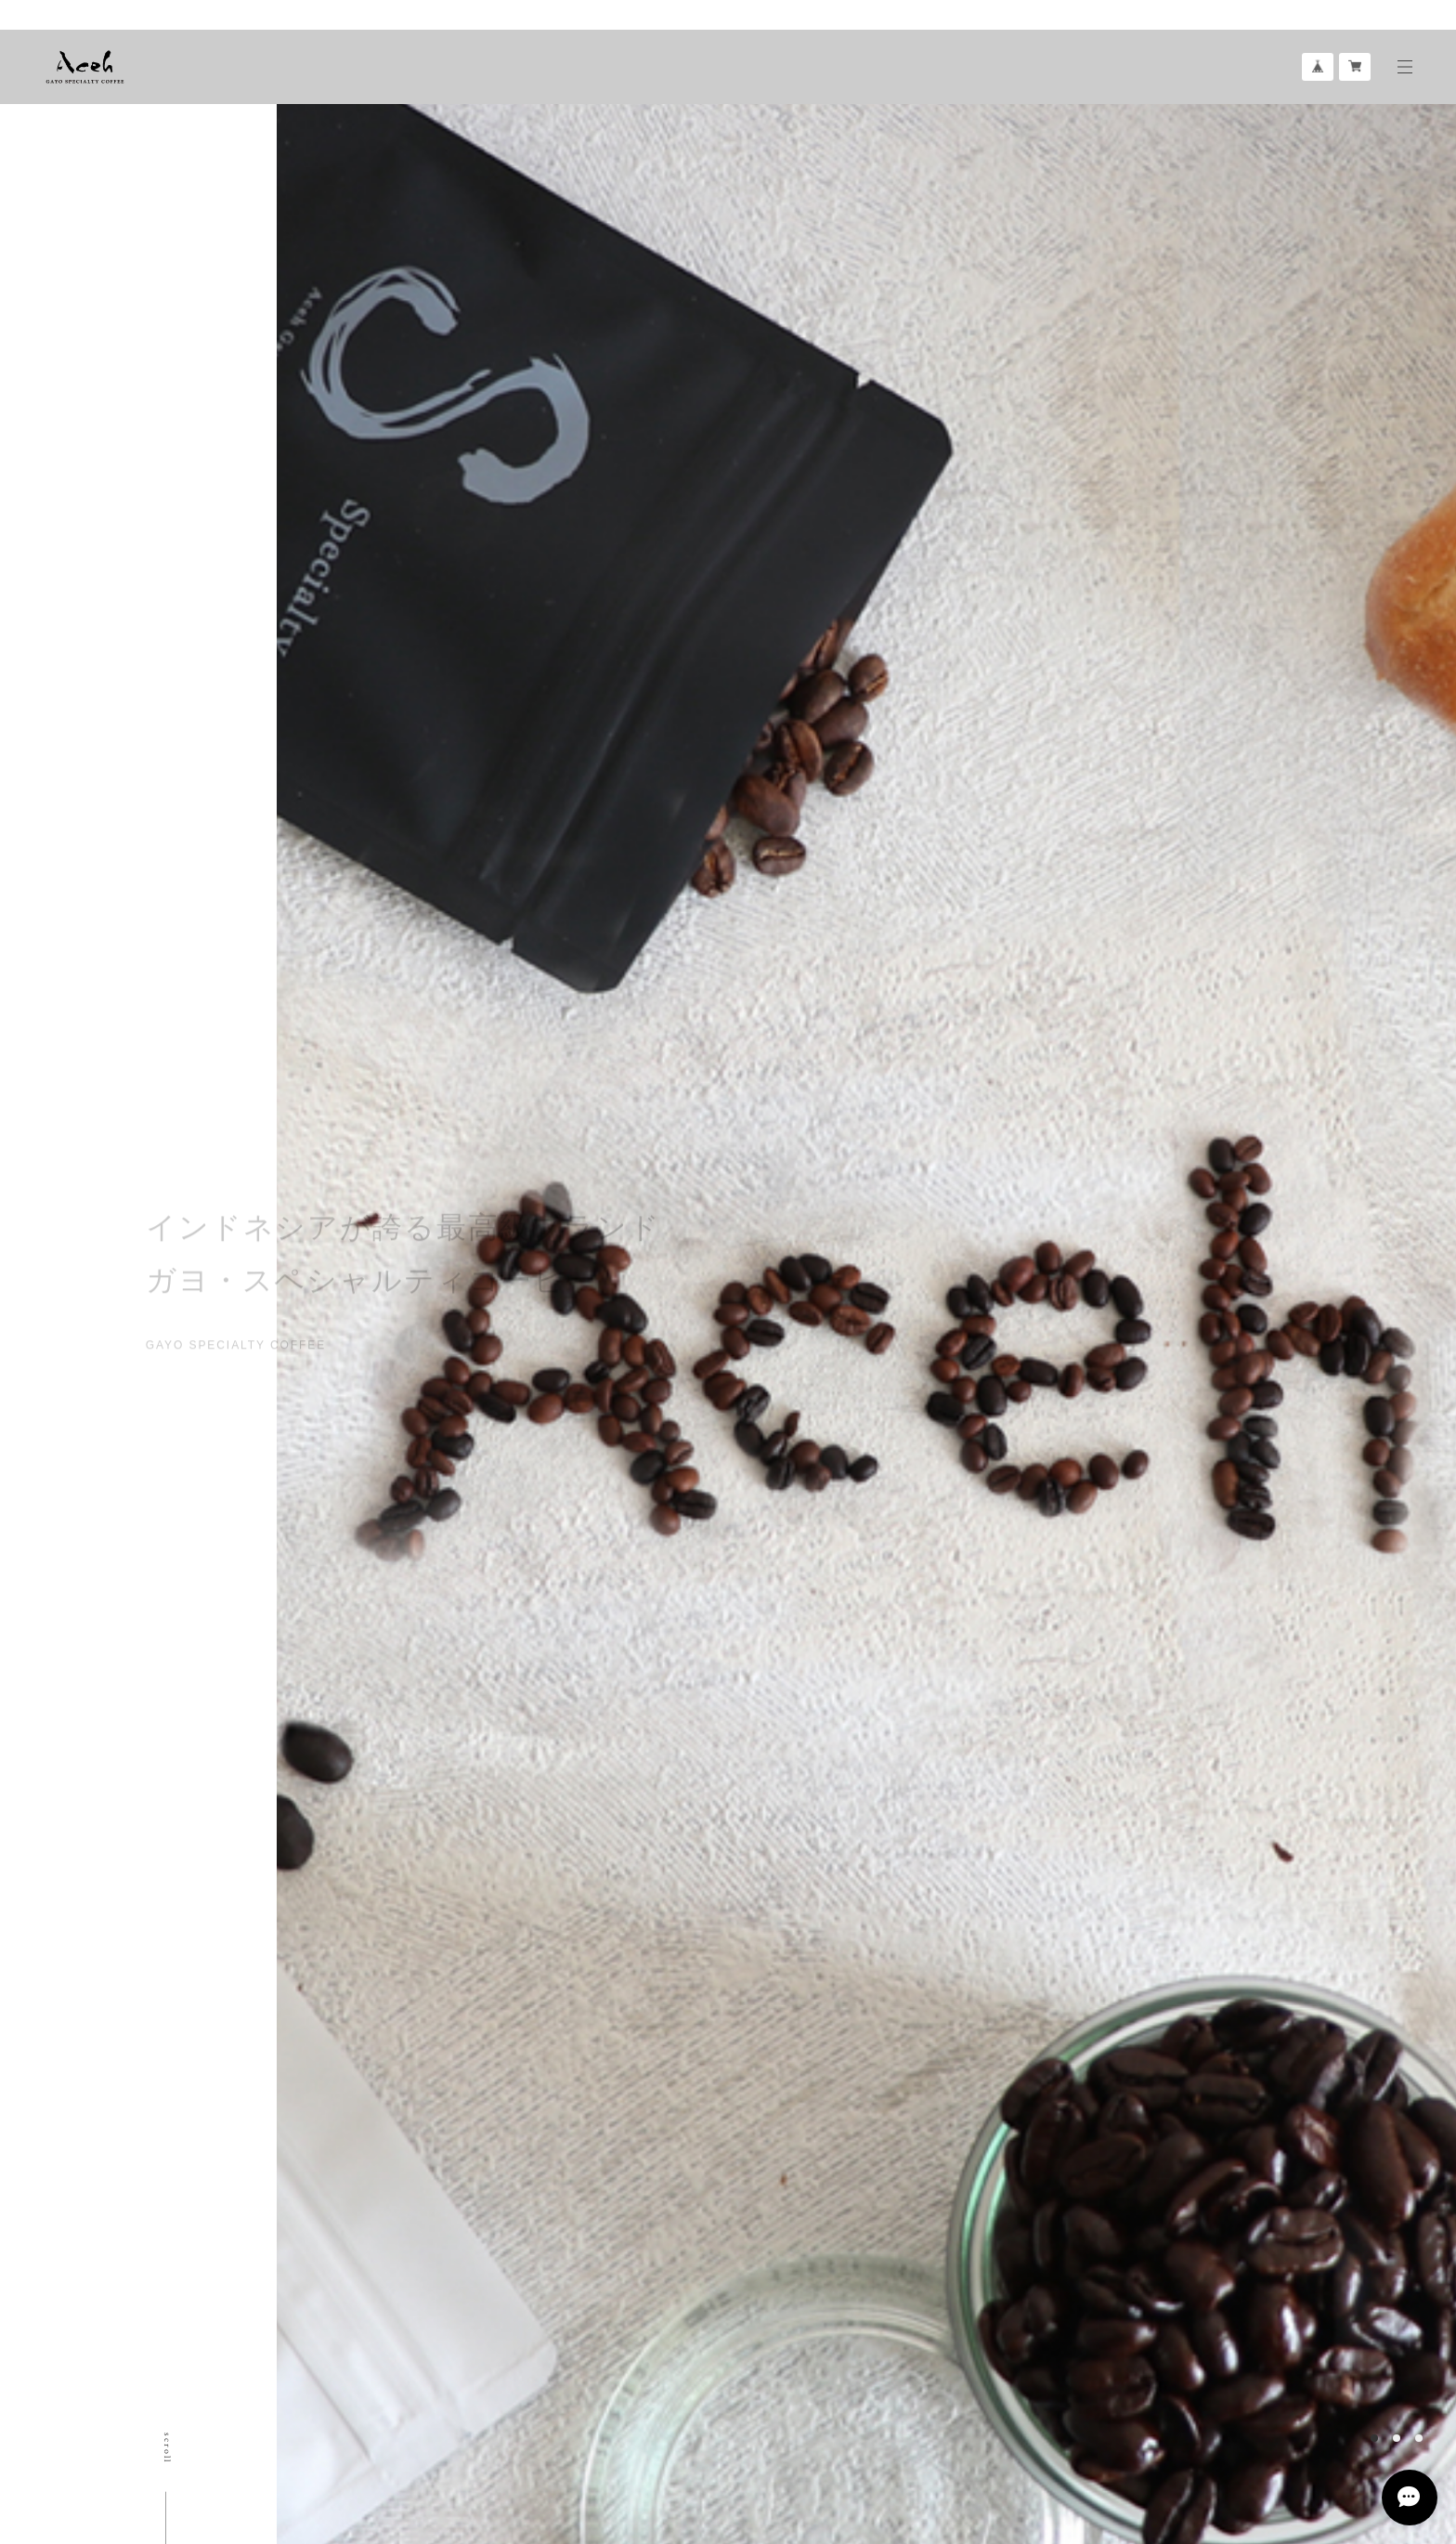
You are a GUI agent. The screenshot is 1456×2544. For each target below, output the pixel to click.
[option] (801, 1272)
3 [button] (1419, 2438)
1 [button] (1374, 2438)
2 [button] (1396, 2438)
